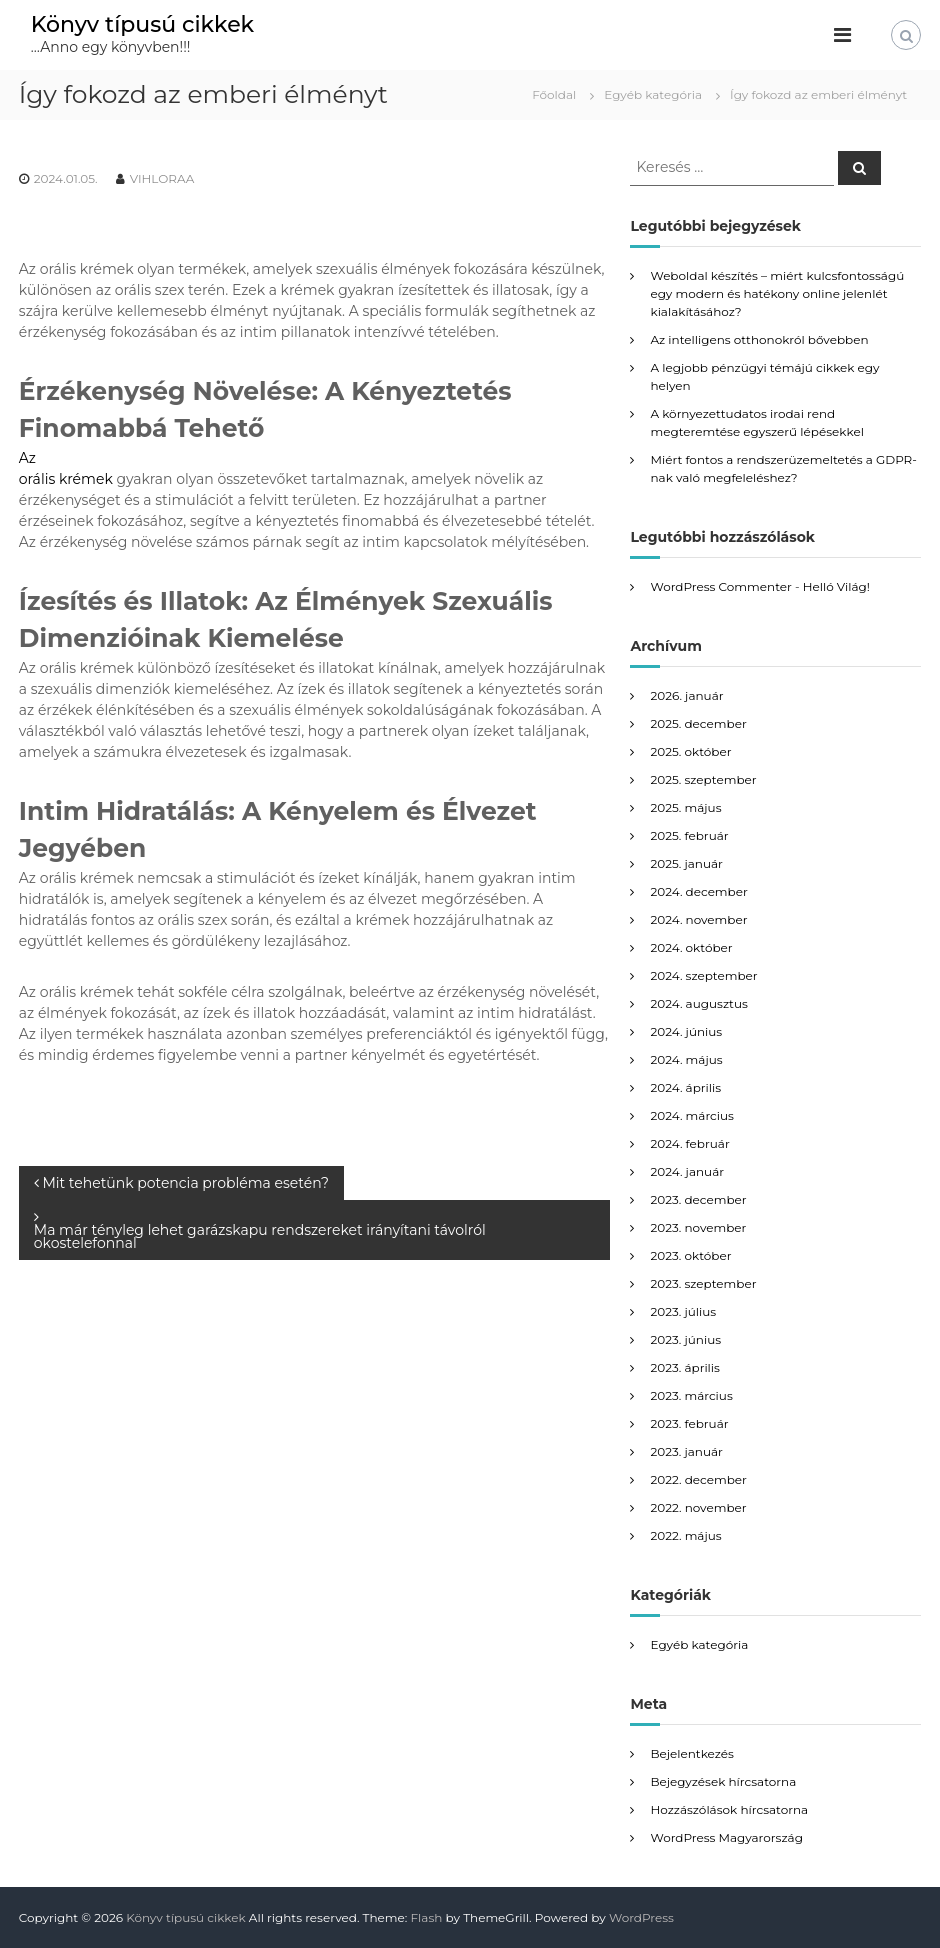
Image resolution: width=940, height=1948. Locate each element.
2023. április (684, 1367)
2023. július (683, 1311)
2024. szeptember (703, 975)
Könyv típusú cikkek (142, 24)
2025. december (698, 723)
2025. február (689, 835)
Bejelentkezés (691, 1753)
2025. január (686, 863)
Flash (427, 1917)
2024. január (687, 1171)
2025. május (685, 807)
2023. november (698, 1227)
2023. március (691, 1395)
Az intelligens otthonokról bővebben (759, 339)
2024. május (686, 1059)
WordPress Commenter (720, 586)
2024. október (691, 947)
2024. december (698, 891)
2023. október (690, 1255)
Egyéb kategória (653, 94)
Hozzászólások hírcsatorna (729, 1809)
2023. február (689, 1423)
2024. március (691, 1115)
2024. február (689, 1143)
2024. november (698, 919)
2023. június (685, 1339)
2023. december (698, 1199)
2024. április (685, 1087)
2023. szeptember (703, 1283)
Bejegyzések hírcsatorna (723, 1781)
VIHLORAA (162, 178)
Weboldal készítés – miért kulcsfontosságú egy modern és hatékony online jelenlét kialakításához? (777, 293)
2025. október (690, 751)
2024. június (686, 1031)
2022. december (698, 1479)
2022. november (698, 1507)
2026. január (686, 695)
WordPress (641, 1917)
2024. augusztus (698, 1003)
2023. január (686, 1451)
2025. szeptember (703, 779)
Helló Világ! (836, 586)
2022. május (685, 1535)
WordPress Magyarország (726, 1837)
